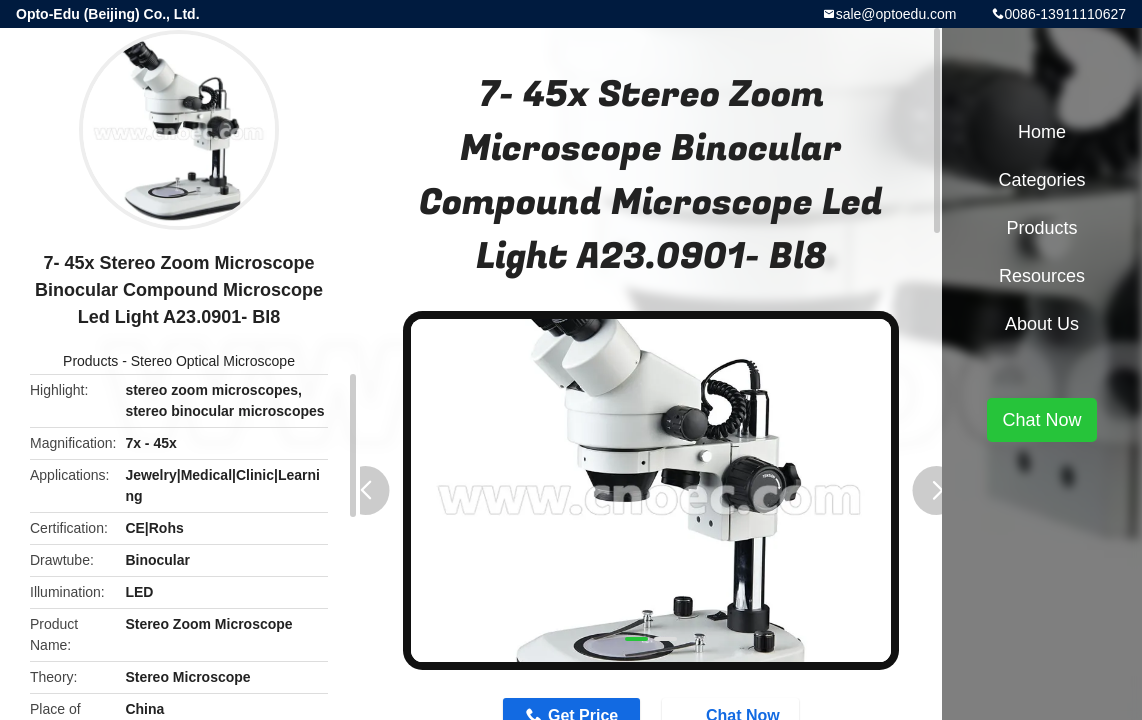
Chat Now (1041, 420)
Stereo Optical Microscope (213, 361)
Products (90, 361)
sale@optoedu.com (896, 14)
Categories (1041, 180)
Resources (1042, 276)
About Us (1042, 324)
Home (1042, 132)
